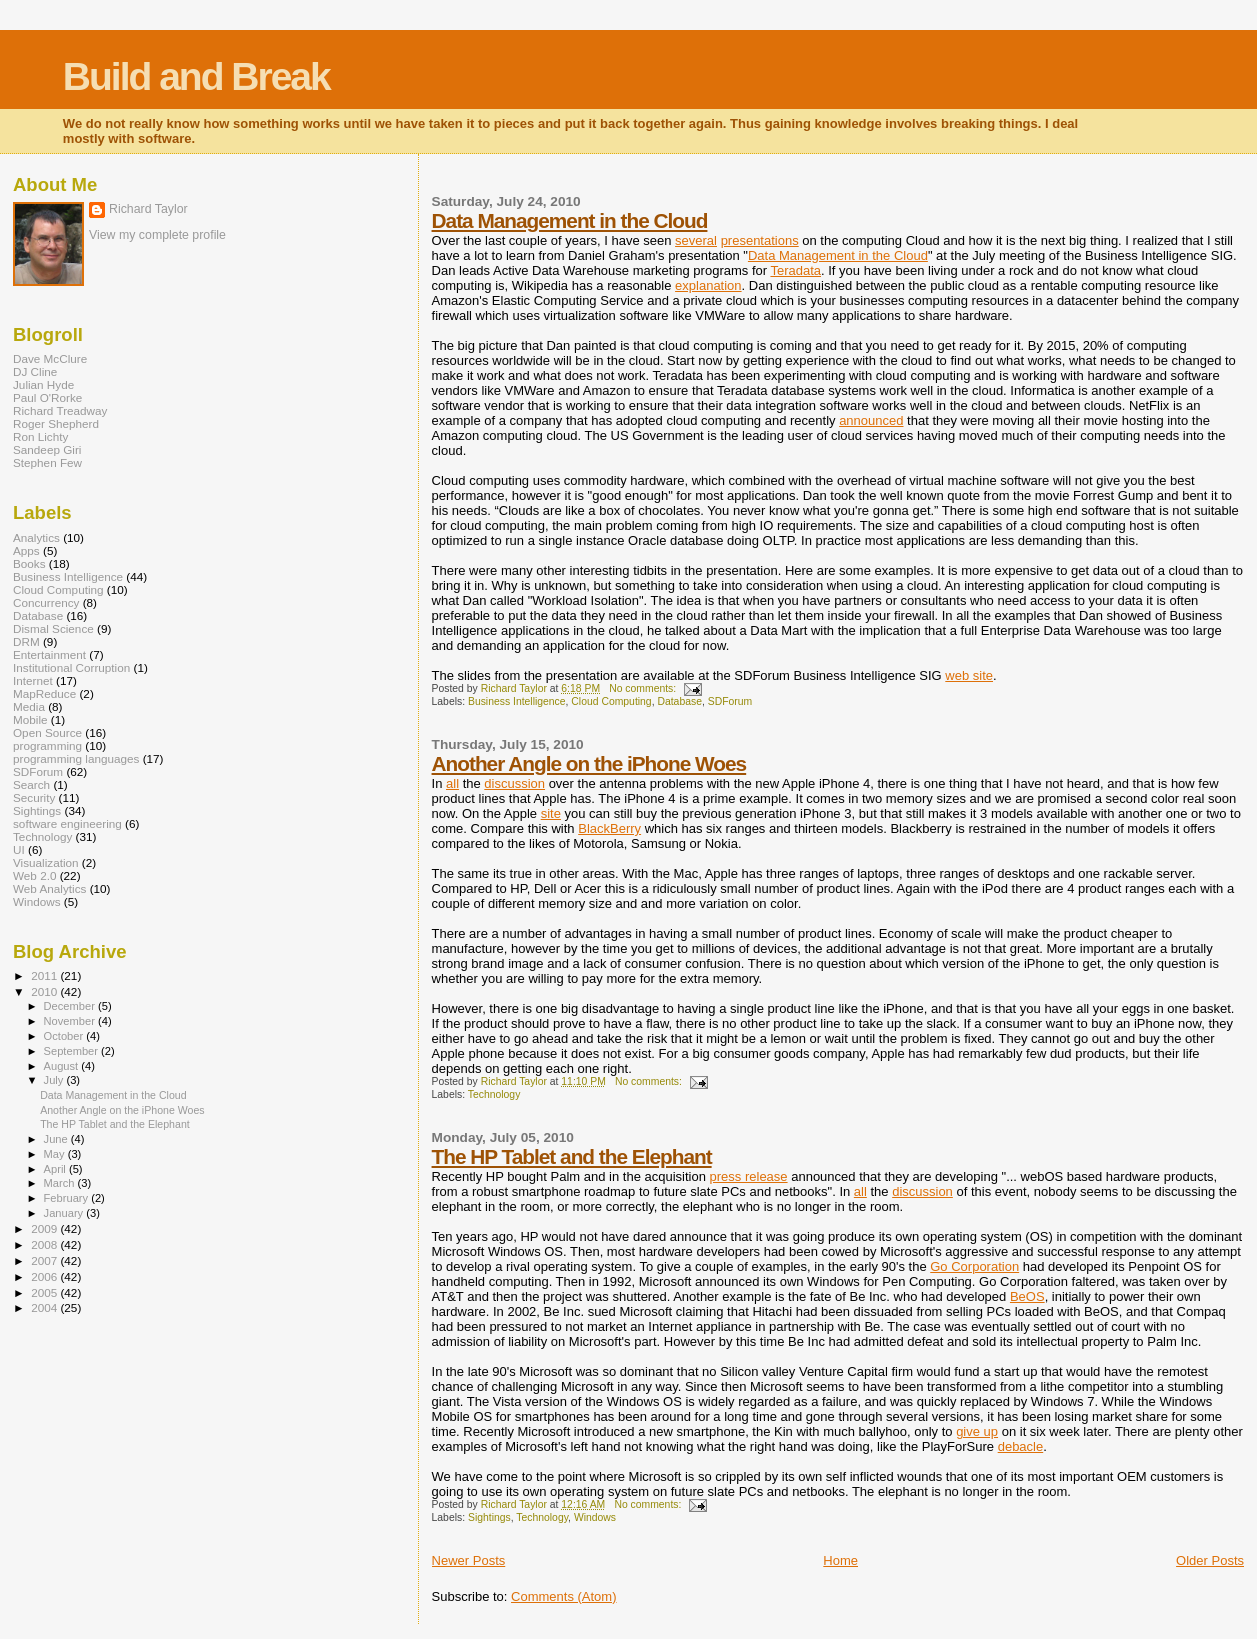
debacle (1021, 1446)
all (452, 783)
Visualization (46, 862)
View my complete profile (157, 235)
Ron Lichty (40, 436)
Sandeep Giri (47, 449)
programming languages (76, 758)
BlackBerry (609, 828)
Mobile (30, 719)
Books (29, 563)
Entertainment (49, 654)
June (57, 1139)
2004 (45, 1307)
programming (47, 745)
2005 (45, 1292)
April (56, 1169)
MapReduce (44, 693)
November (71, 1021)
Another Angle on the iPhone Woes (589, 763)
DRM (26, 641)
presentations (760, 240)
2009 (45, 1228)
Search (31, 784)
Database (679, 701)
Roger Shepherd (56, 423)
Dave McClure (50, 358)
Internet (33, 680)
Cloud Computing (611, 701)
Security (34, 797)
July (55, 1080)
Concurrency (46, 602)
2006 (45, 1276)
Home (840, 1560)
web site (969, 675)
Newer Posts (469, 1560)
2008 (45, 1244)
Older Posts (1210, 1560)
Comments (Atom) (563, 1596)
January (65, 1213)
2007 (45, 1260)
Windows (595, 1517)
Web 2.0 (34, 875)
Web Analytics (49, 888)
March (61, 1183)
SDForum (730, 701)
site (551, 813)
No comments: (644, 688)
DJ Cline (35, 371)
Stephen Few (47, 462)
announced (871, 420)
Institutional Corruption (71, 667)
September (73, 1051)
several (696, 240)
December (71, 1006)
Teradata (795, 270)
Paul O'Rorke (47, 397)
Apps (26, 550)
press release (749, 1176)
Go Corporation (974, 1266)
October (65, 1036)
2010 (45, 991)
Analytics (36, 537)
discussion (514, 783)
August (63, 1066)
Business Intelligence (517, 701)
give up (977, 1431)
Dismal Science (53, 628)
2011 (45, 975)
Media (29, 706)
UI (19, 849)
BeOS (1027, 1296)
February (68, 1198)
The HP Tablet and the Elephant (572, 1156)
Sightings (489, 1517)
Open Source (47, 732)
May (56, 1154)
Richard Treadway (60, 410)
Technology (494, 1094)
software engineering (67, 823)
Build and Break (196, 76)
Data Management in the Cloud (570, 220)
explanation (708, 285)
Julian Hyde (43, 384)
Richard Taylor (148, 209)
